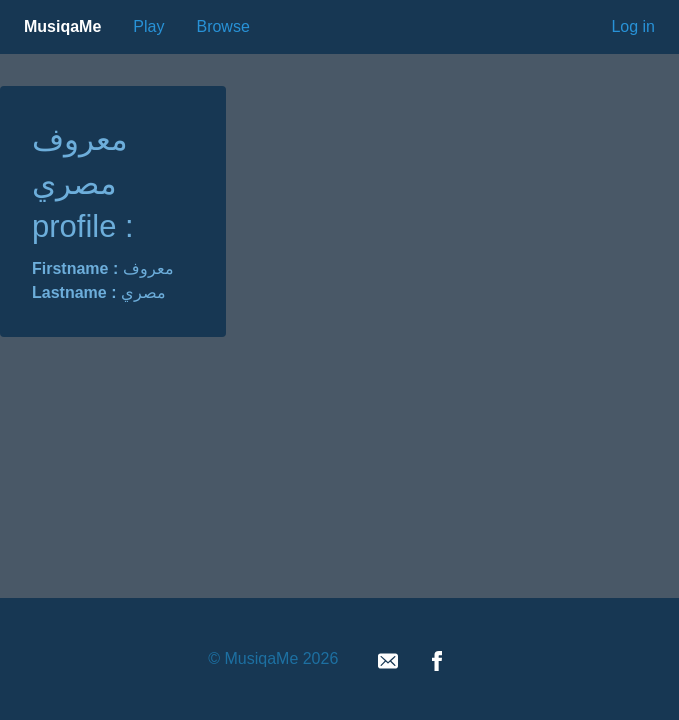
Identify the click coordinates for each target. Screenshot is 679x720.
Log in (633, 26)
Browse (222, 26)
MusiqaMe (62, 26)
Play (148, 26)
